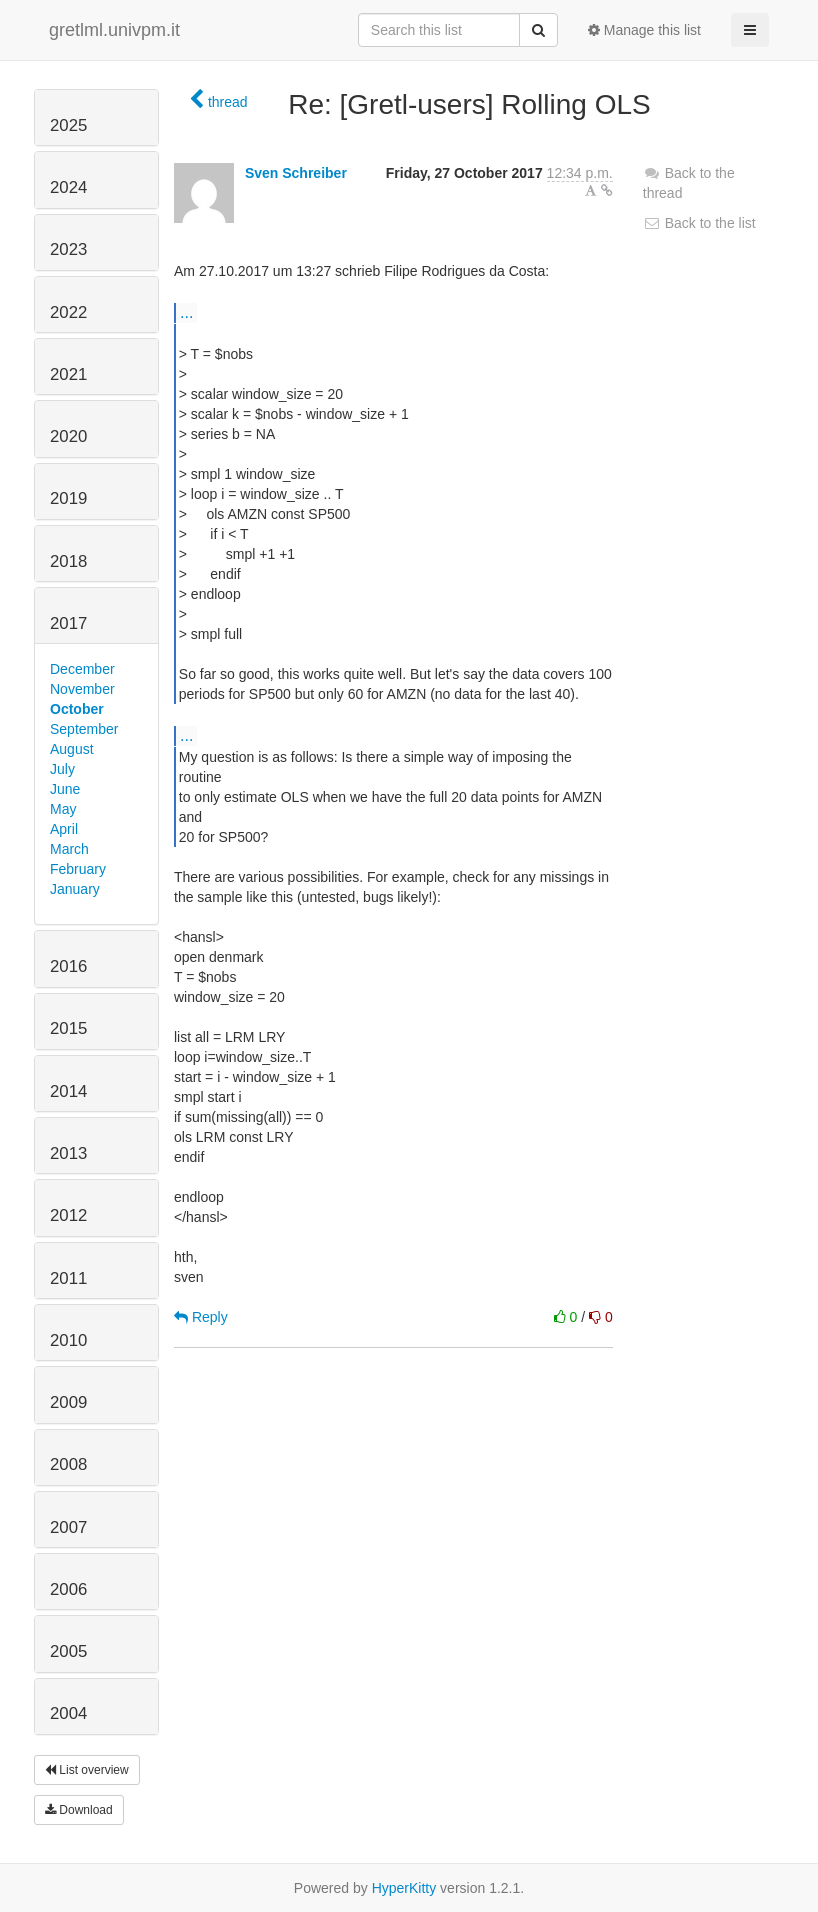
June (65, 789)
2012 (68, 1215)
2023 (68, 249)
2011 (68, 1278)
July (62, 769)
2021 (68, 374)
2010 (68, 1340)
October (77, 709)
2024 (68, 187)
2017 (68, 623)
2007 (68, 1527)
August (72, 749)
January (75, 889)
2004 (68, 1713)
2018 (68, 561)
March (69, 849)
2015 (68, 1028)
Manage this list (644, 30)
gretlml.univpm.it (114, 30)
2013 (68, 1153)
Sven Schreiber (296, 173)
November (82, 689)
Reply (201, 1317)
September (84, 729)
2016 (68, 966)
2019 (68, 498)
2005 (68, 1651)
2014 (68, 1091)
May (63, 809)
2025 (68, 125)
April (64, 829)
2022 (68, 312)
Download (79, 1810)
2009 (68, 1402)
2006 (68, 1589)
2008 (68, 1464)
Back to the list (699, 223)
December (82, 669)
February (78, 869)
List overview (87, 1770)
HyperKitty (404, 1888)
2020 (68, 436)
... (186, 312)
